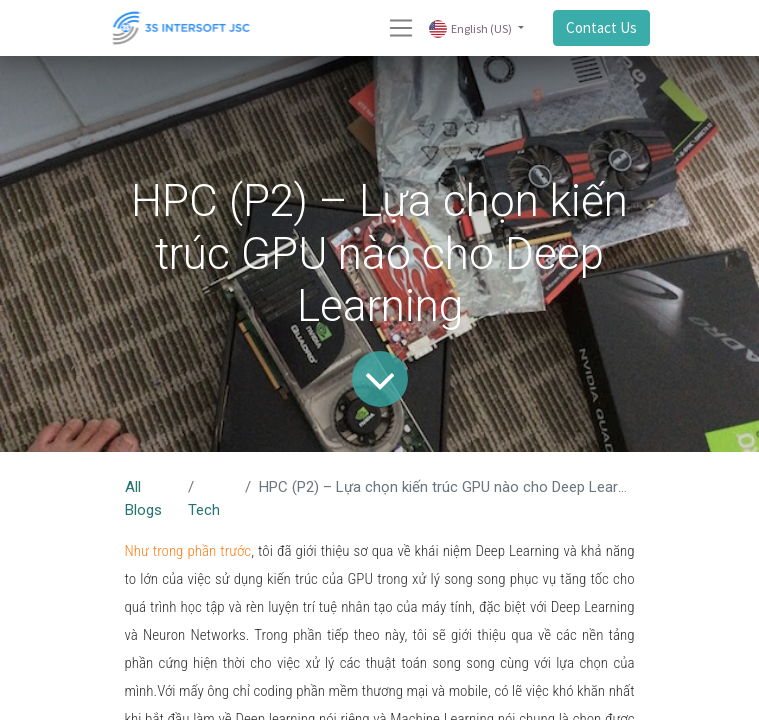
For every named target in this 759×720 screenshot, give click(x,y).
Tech (204, 510)
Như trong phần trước (188, 551)
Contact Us (601, 27)
